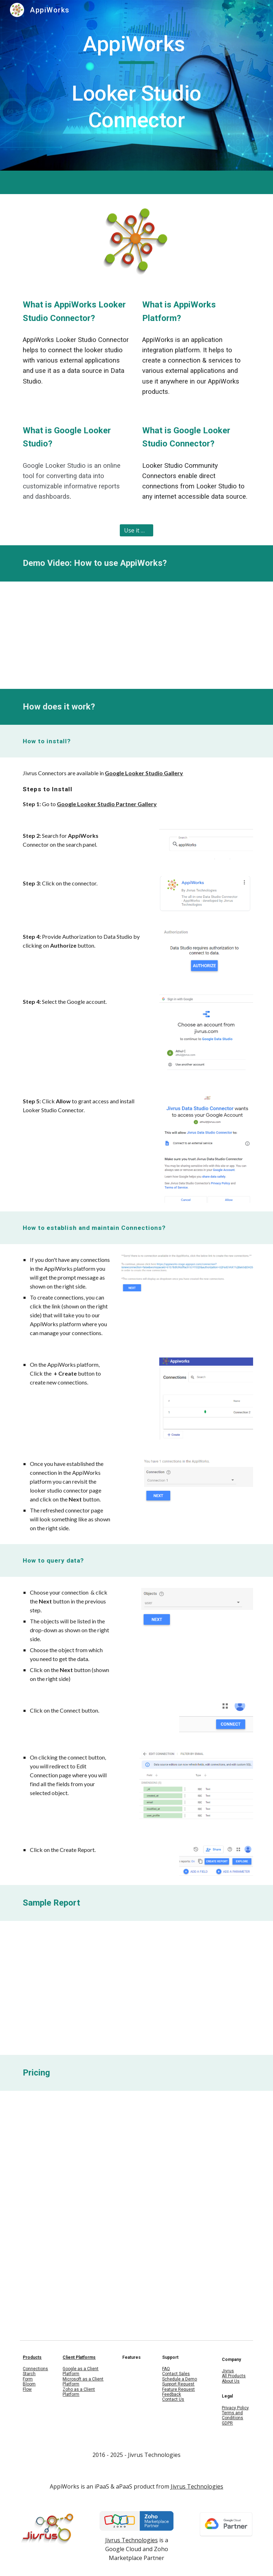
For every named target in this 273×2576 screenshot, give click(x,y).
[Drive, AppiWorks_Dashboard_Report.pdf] (136, 1987)
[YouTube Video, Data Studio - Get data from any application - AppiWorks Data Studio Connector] (136, 635)
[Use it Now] (136, 530)
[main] (136, 85)
